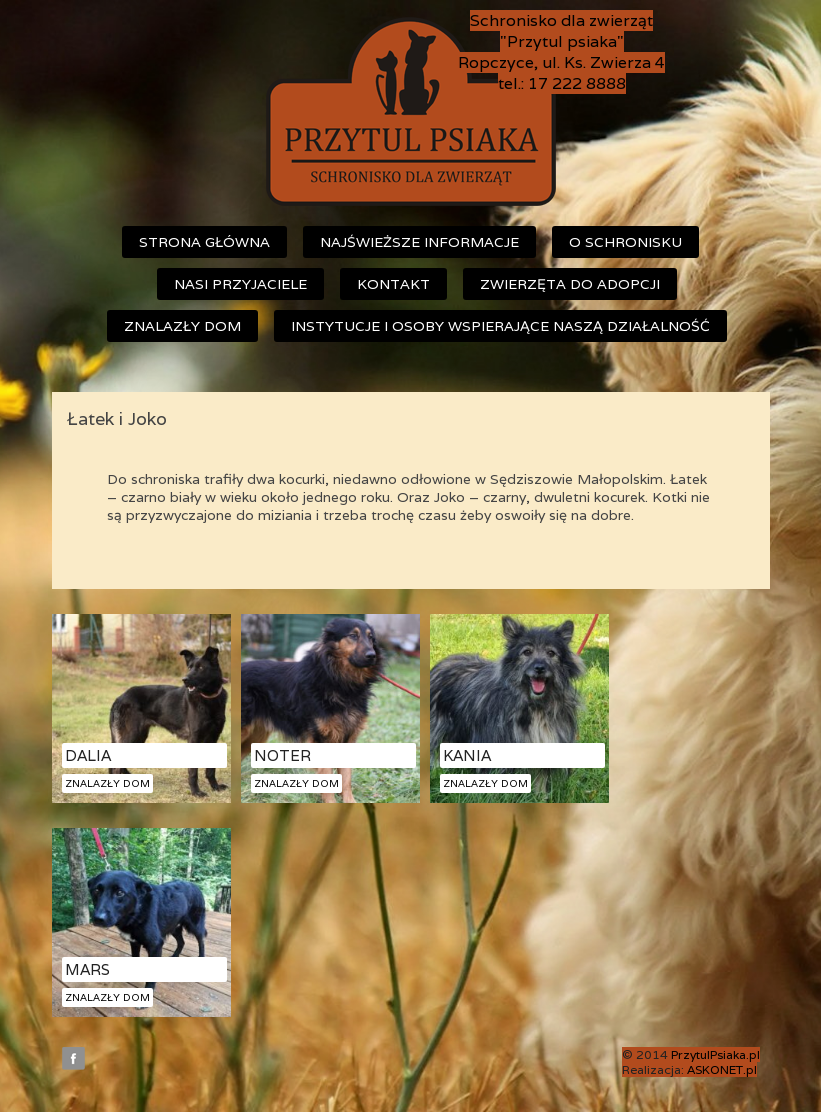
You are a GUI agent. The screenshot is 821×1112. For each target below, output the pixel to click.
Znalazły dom (182, 326)
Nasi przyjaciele (240, 284)
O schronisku (625, 242)
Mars (87, 969)
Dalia (88, 755)
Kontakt (393, 284)
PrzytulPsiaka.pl (715, 1054)
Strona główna (204, 242)
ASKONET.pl (722, 1069)
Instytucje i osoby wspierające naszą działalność (500, 326)
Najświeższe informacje (419, 242)
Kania (467, 755)
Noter (282, 755)
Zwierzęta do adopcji (570, 284)
